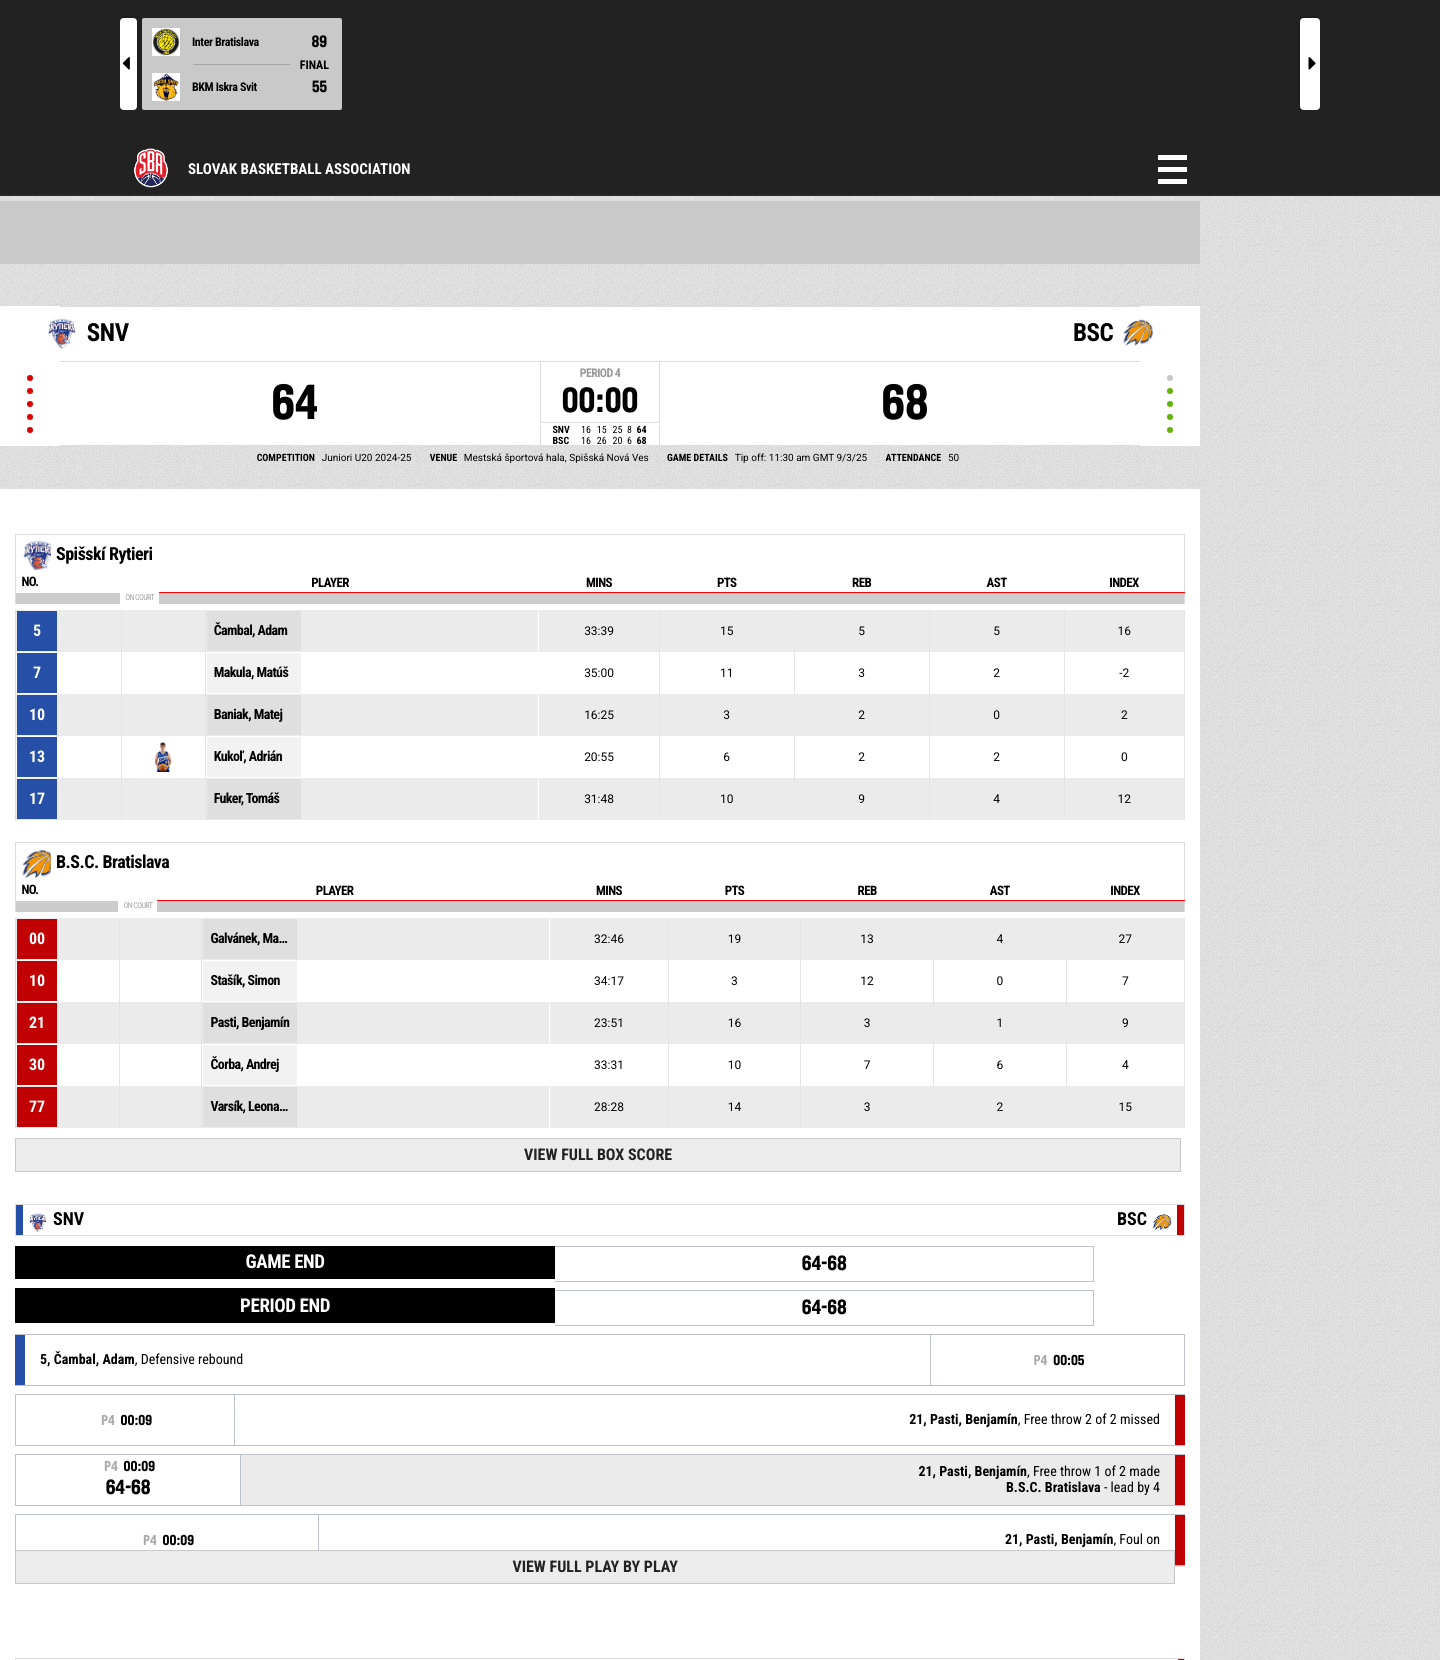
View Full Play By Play (594, 1566)
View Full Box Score (598, 1154)
